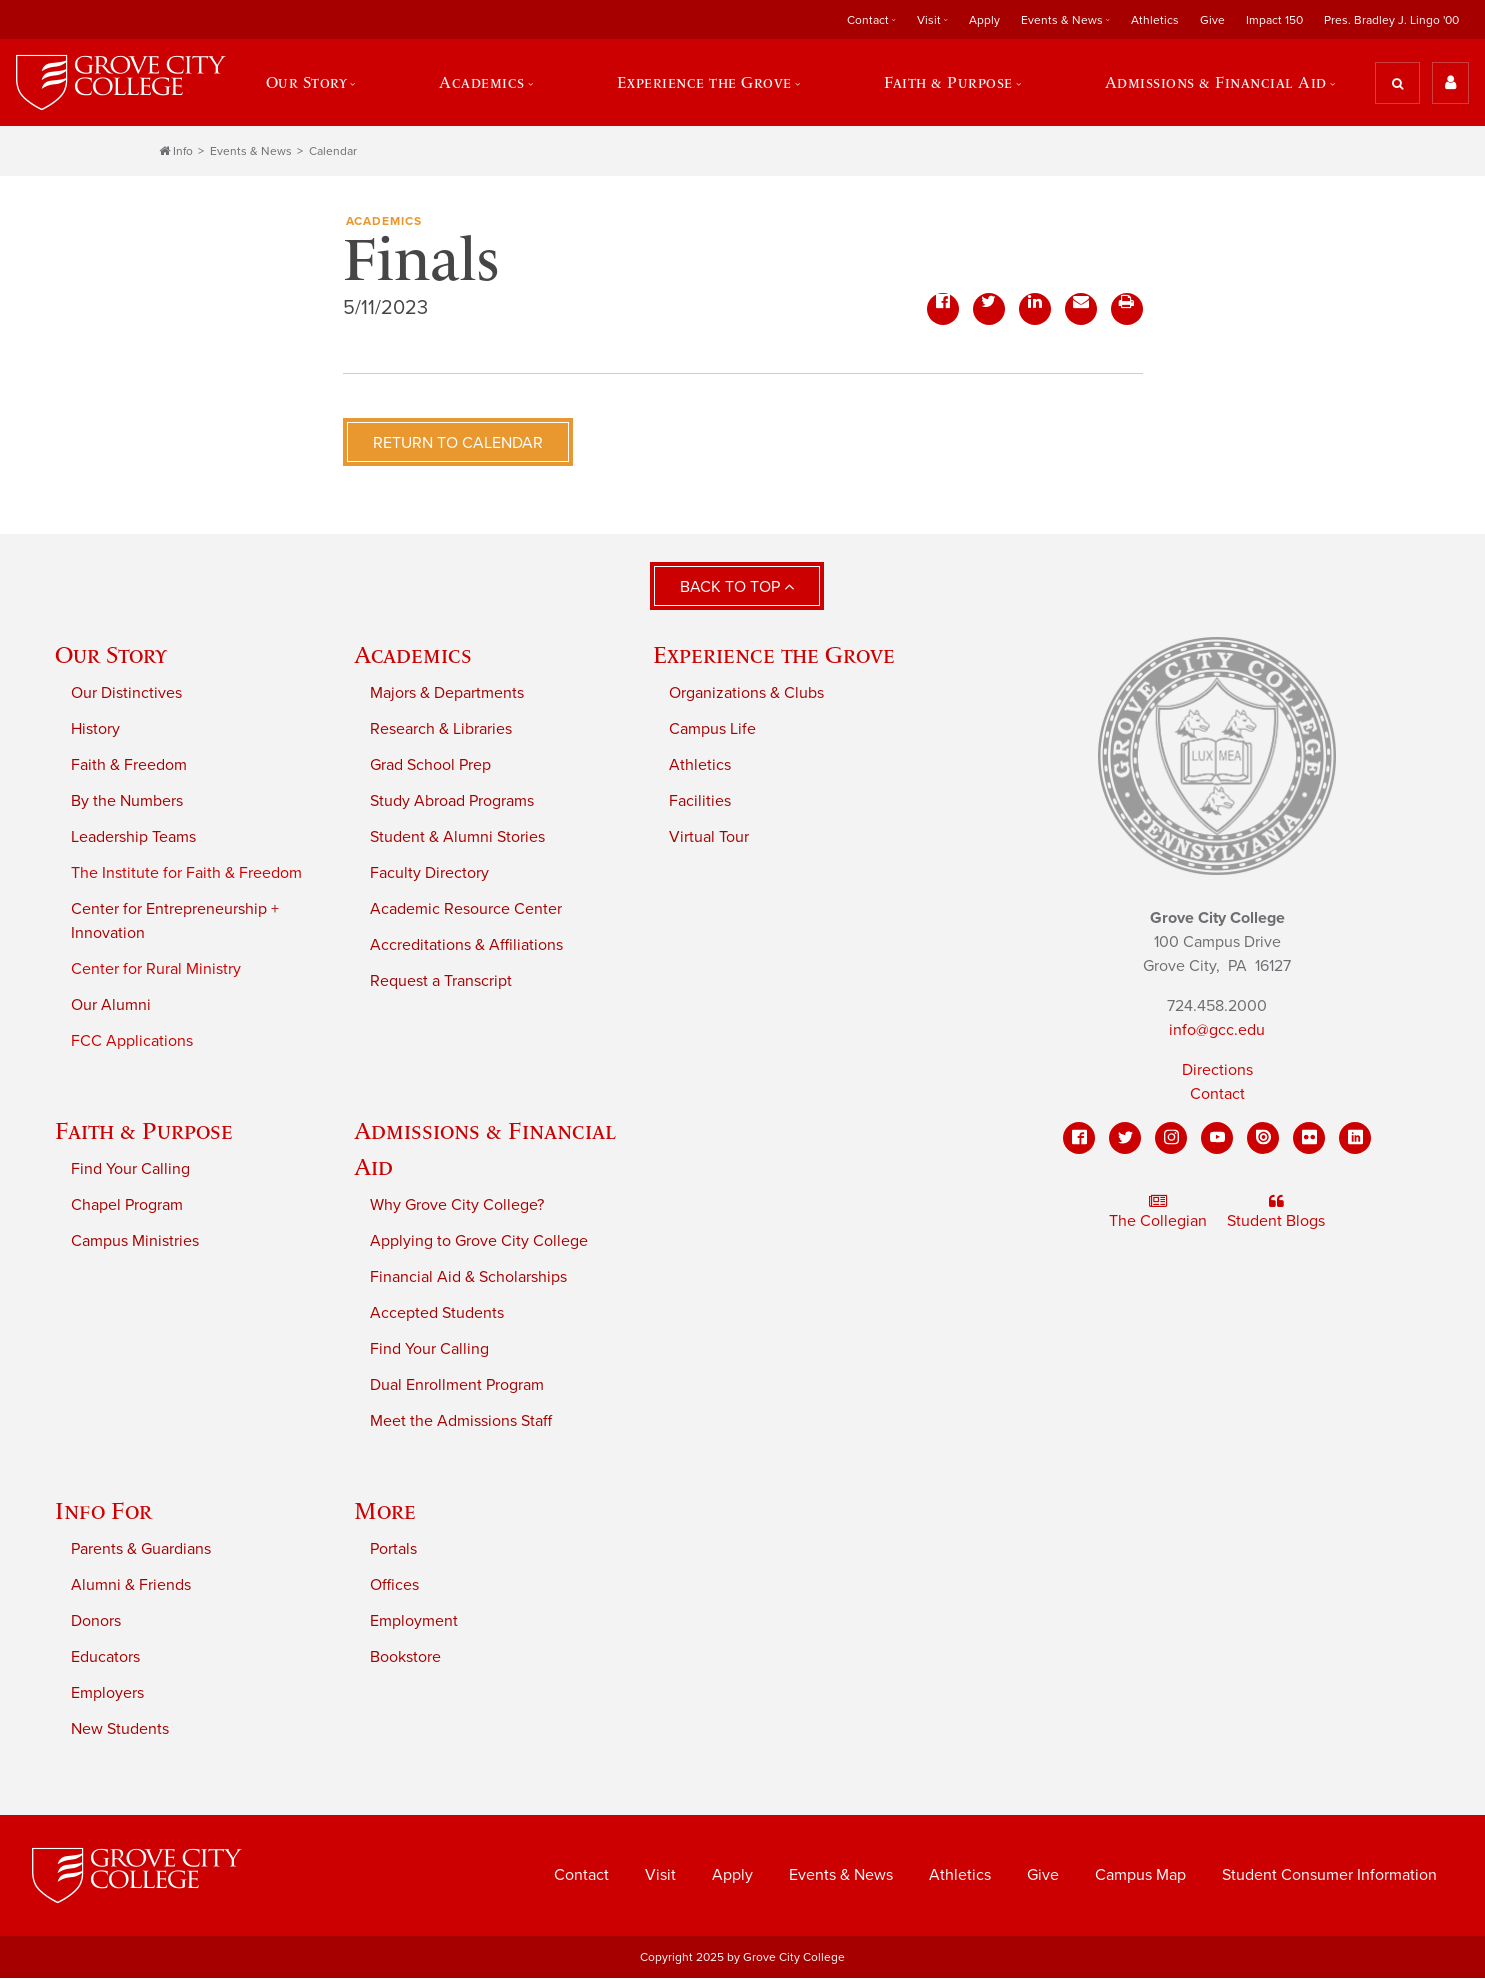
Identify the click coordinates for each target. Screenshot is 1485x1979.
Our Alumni (111, 1006)
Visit (929, 20)
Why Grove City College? (457, 1206)
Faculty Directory (429, 874)
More (385, 1511)
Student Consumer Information (1329, 1876)
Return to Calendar (458, 444)
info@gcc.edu (1217, 1031)
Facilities (700, 802)
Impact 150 (1274, 20)
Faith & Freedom (129, 766)
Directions (1217, 1071)
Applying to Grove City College (479, 1242)
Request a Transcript (441, 982)
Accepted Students (437, 1314)
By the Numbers (127, 802)
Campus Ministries (135, 1242)
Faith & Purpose (949, 83)
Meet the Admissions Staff (461, 1422)
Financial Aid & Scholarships (468, 1278)
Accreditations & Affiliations (466, 946)
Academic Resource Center (466, 910)
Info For (103, 1511)
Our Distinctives (126, 694)
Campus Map (1140, 1876)
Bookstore (405, 1658)
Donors (96, 1622)
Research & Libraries (441, 730)
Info (176, 152)
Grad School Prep (430, 766)
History (95, 730)
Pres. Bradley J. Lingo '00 (1391, 20)
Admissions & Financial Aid (1216, 83)
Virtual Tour (709, 838)
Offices (394, 1586)
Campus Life (712, 730)
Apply (984, 20)
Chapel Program (127, 1206)
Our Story (305, 83)
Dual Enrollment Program (457, 1386)
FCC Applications (132, 1042)
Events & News (1062, 20)
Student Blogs (1276, 1213)
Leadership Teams (133, 838)
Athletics (1155, 20)
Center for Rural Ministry (156, 970)
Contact (868, 20)
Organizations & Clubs (746, 694)
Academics (482, 83)
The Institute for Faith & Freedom (186, 874)
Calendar (333, 152)
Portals (393, 1550)
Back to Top (737, 588)
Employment (414, 1622)
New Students (120, 1730)
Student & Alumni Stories (457, 838)
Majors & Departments (447, 694)
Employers (107, 1694)
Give (1212, 20)
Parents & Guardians (141, 1550)
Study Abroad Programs (452, 802)
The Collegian (1158, 1213)
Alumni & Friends (131, 1586)
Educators (105, 1658)
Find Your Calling (130, 1170)
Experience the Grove (704, 83)
